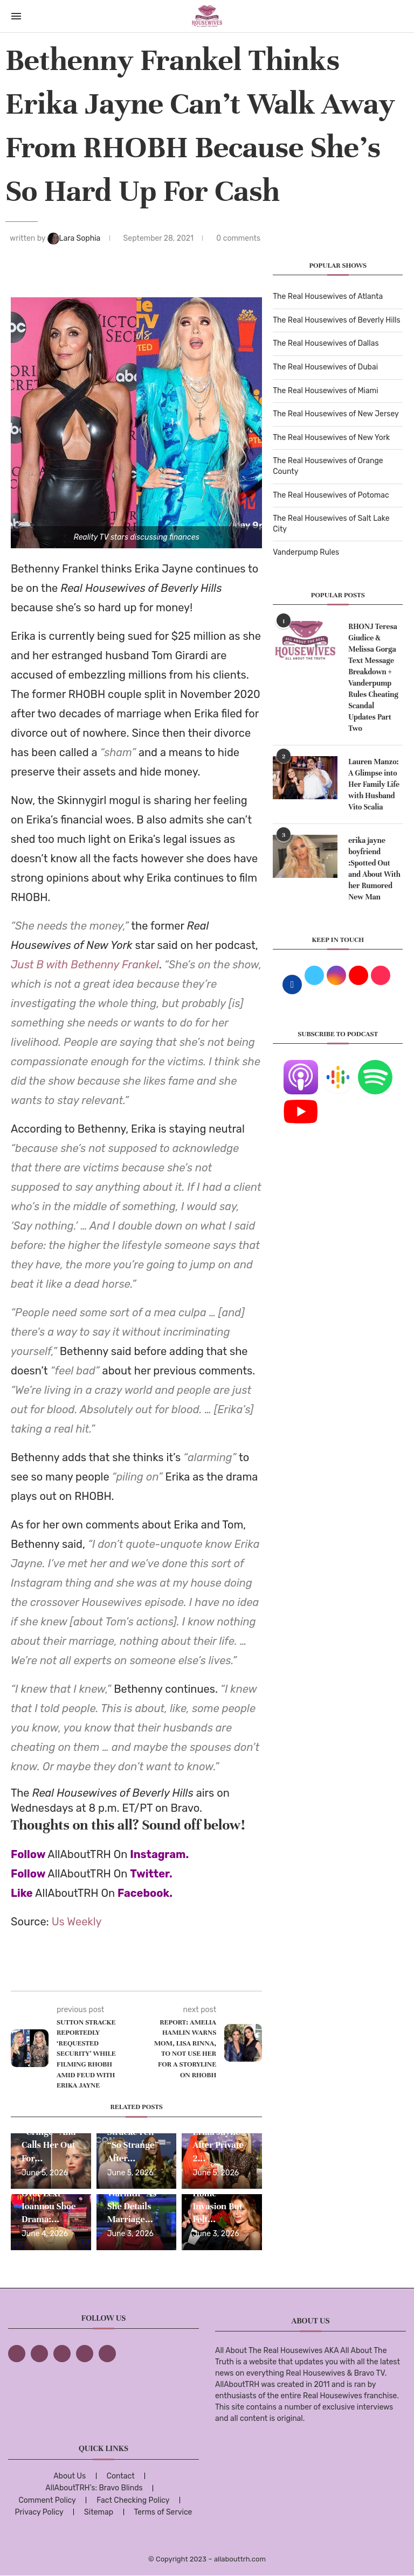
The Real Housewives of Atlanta (328, 296)
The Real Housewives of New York (331, 437)
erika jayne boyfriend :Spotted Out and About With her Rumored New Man (374, 869)
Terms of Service (163, 2512)
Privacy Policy (39, 2512)
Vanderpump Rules (306, 552)
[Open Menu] (16, 16)
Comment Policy (46, 2500)
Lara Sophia (74, 238)
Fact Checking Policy (132, 2500)
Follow (28, 1854)
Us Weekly (77, 1921)
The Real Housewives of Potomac (331, 495)
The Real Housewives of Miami (325, 390)
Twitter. (151, 1873)
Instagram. (159, 1854)
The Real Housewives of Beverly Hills (336, 320)
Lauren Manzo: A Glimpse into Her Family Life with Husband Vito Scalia (373, 784)
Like (22, 1893)
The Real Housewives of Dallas (325, 343)
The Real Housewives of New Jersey (335, 413)
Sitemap (98, 2512)
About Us (69, 2476)
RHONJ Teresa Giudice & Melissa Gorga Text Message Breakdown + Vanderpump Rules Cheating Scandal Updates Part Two (373, 677)
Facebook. (145, 1893)
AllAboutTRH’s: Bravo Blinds (93, 2488)
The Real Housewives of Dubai (325, 367)
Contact (121, 2476)
